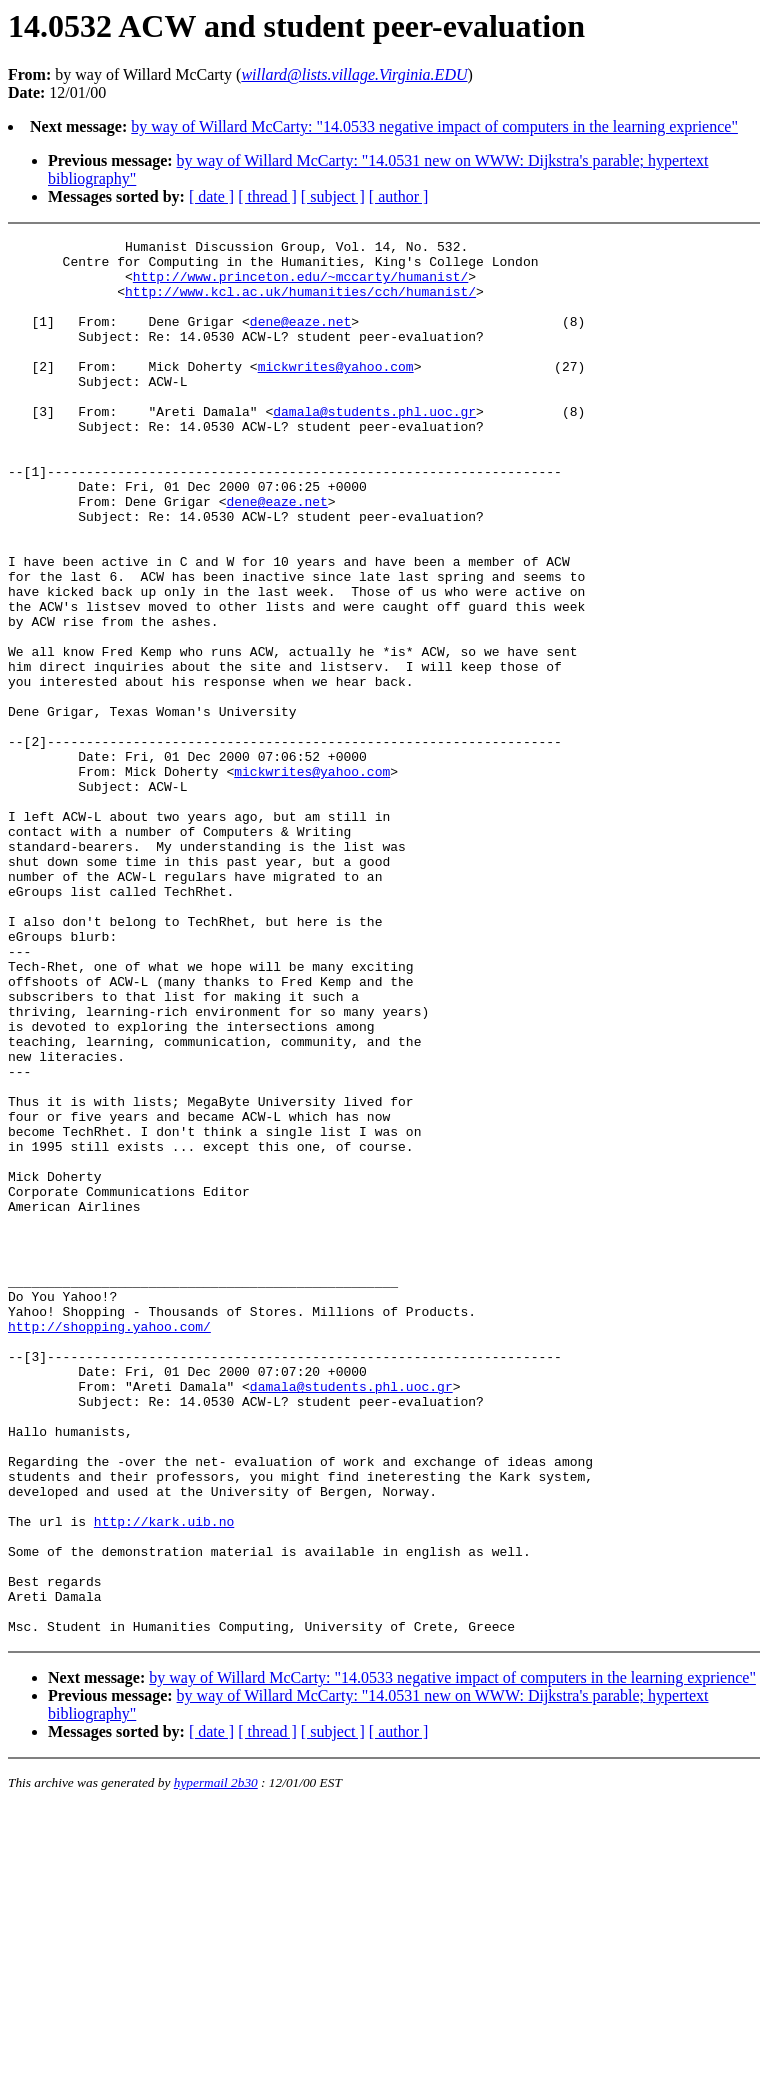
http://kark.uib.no (164, 1779)
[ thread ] (267, 196)
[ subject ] (333, 196)
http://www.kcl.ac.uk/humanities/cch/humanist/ (300, 303)
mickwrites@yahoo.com (336, 393)
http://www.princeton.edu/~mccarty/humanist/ (300, 285)
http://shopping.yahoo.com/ (109, 1545)
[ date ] (211, 196)
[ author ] (399, 196)
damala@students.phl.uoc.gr (374, 447)
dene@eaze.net (300, 339)
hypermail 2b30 (216, 2061)
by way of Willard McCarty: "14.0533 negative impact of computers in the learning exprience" (434, 126)
